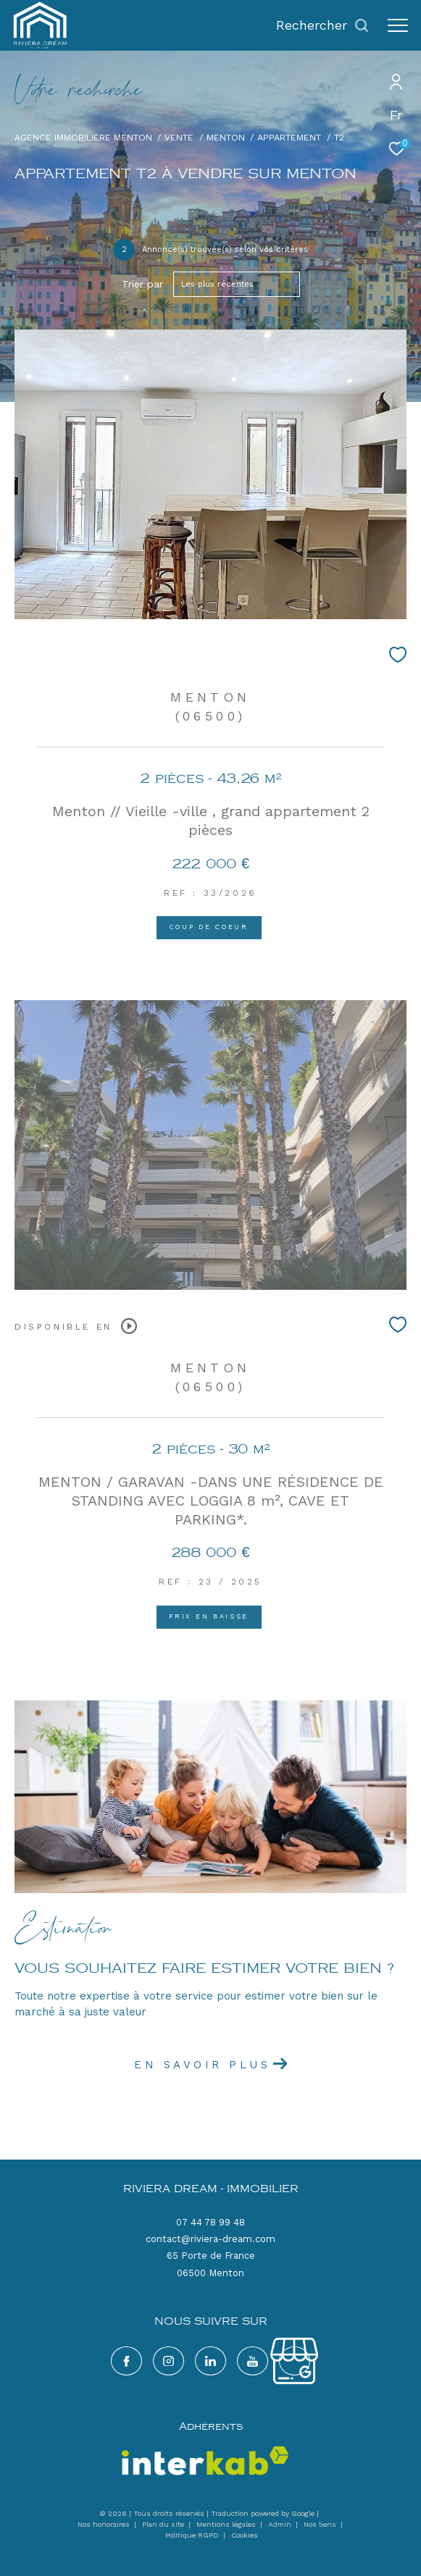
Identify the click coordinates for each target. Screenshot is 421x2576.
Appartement (289, 137)
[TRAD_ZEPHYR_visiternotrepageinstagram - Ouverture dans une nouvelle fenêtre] (168, 2360)
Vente (178, 137)
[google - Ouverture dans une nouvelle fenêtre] (252, 2360)
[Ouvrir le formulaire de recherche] (323, 25)
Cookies (244, 2535)
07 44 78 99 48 (210, 2222)
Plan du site (164, 2524)
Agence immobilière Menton (83, 137)
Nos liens (321, 2524)
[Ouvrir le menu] (398, 25)
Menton (226, 137)
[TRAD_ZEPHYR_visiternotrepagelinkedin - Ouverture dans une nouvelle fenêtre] (210, 2360)
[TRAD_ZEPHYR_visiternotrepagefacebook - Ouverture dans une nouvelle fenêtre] (126, 2360)
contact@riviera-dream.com (210, 2238)
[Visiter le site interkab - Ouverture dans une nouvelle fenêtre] (205, 2460)
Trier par (142, 284)
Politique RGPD (192, 2535)
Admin (280, 2524)
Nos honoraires (104, 2524)
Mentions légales (227, 2524)
